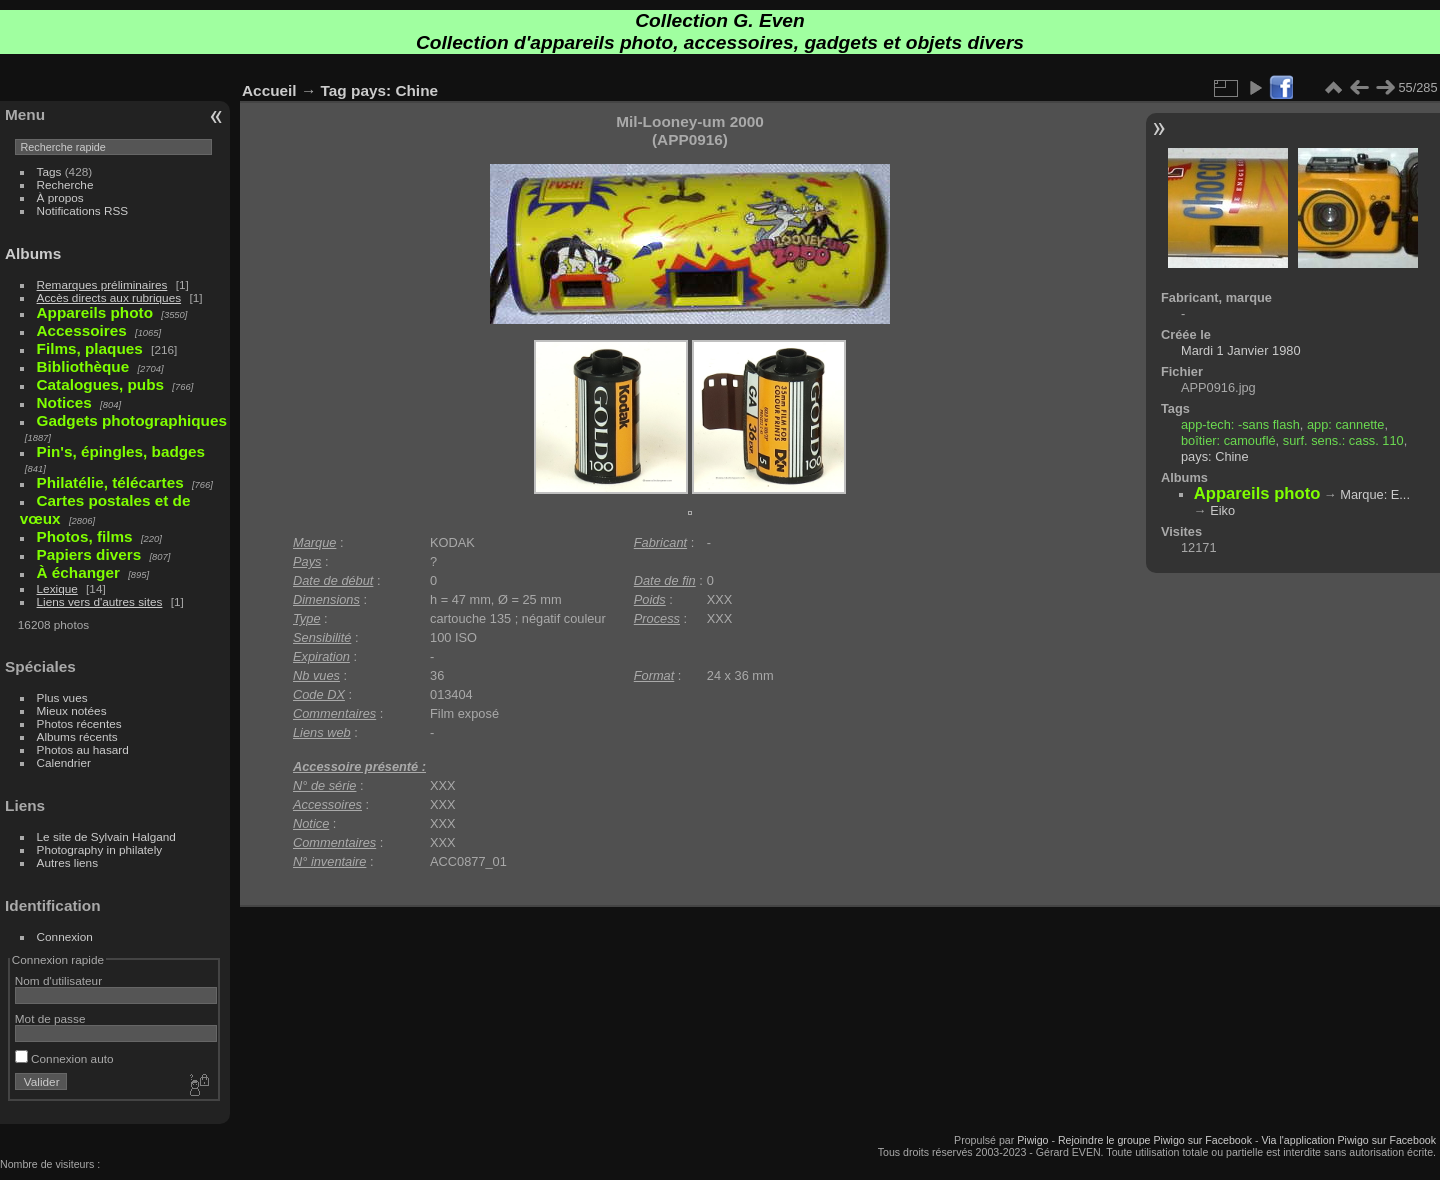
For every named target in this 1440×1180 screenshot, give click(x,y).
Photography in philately (100, 849)
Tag (334, 90)
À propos (60, 197)
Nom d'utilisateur (58, 980)
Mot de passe (50, 1018)
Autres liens (67, 862)
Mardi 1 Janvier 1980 (1241, 350)
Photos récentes (79, 723)
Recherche (65, 184)
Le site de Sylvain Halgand (106, 836)
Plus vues (62, 697)
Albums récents (77, 736)
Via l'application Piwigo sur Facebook (1348, 1140)
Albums (33, 253)
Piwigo (1032, 1140)
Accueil (269, 90)
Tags (49, 171)
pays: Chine (394, 90)
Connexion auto (64, 1058)
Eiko (1222, 510)
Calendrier (64, 762)
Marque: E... (1375, 494)
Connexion (65, 936)
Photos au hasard (83, 749)
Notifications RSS (83, 210)
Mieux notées (72, 710)
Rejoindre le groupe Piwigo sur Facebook (1155, 1140)
